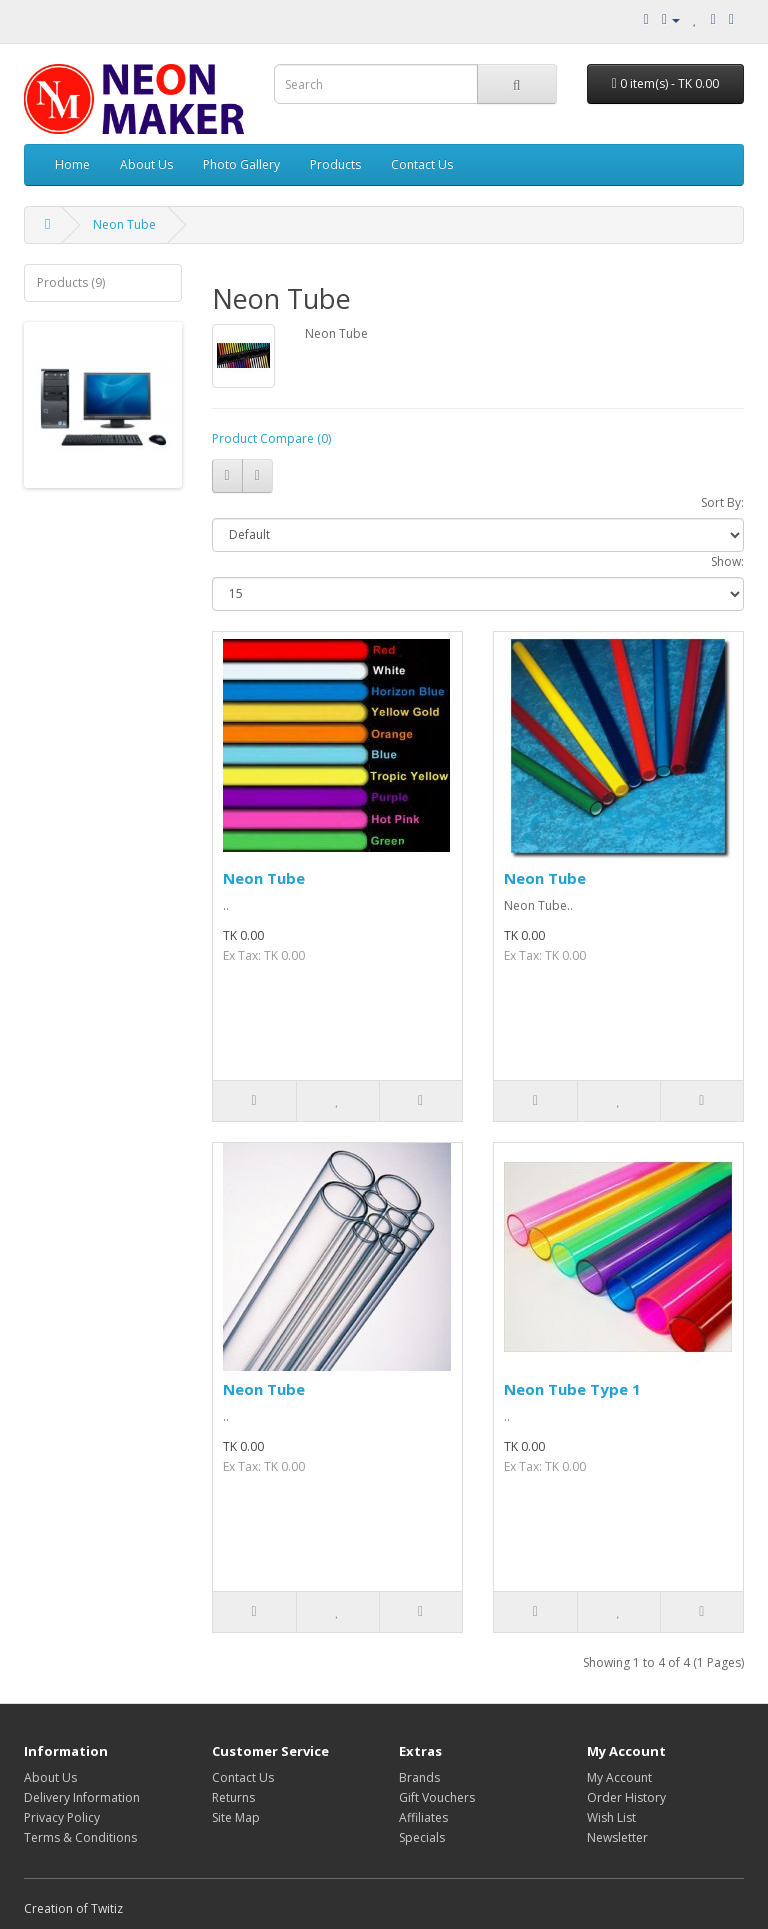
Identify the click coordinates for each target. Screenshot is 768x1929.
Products (335, 164)
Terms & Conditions (80, 1837)
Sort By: (722, 502)
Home (72, 164)
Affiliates (423, 1817)
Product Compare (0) (271, 438)
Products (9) (71, 282)
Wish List (611, 1817)
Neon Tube (124, 224)
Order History (626, 1797)
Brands (419, 1777)
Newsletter (617, 1837)
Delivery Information (82, 1797)
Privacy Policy (62, 1817)
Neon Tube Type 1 (572, 1389)
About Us (146, 164)
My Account (619, 1777)
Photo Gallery (241, 164)
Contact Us (422, 164)
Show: (727, 561)
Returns (233, 1797)
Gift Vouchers (437, 1797)
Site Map (236, 1817)
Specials (422, 1837)
